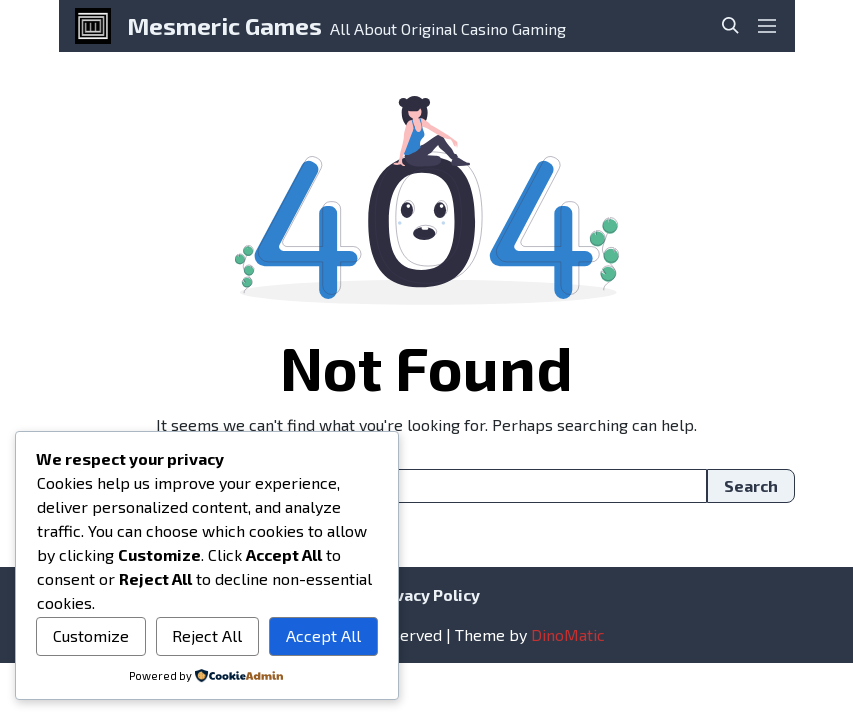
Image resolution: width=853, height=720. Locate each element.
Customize (91, 635)
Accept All (323, 635)
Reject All (207, 635)
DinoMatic (568, 634)
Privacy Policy (426, 594)
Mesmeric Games (224, 25)
